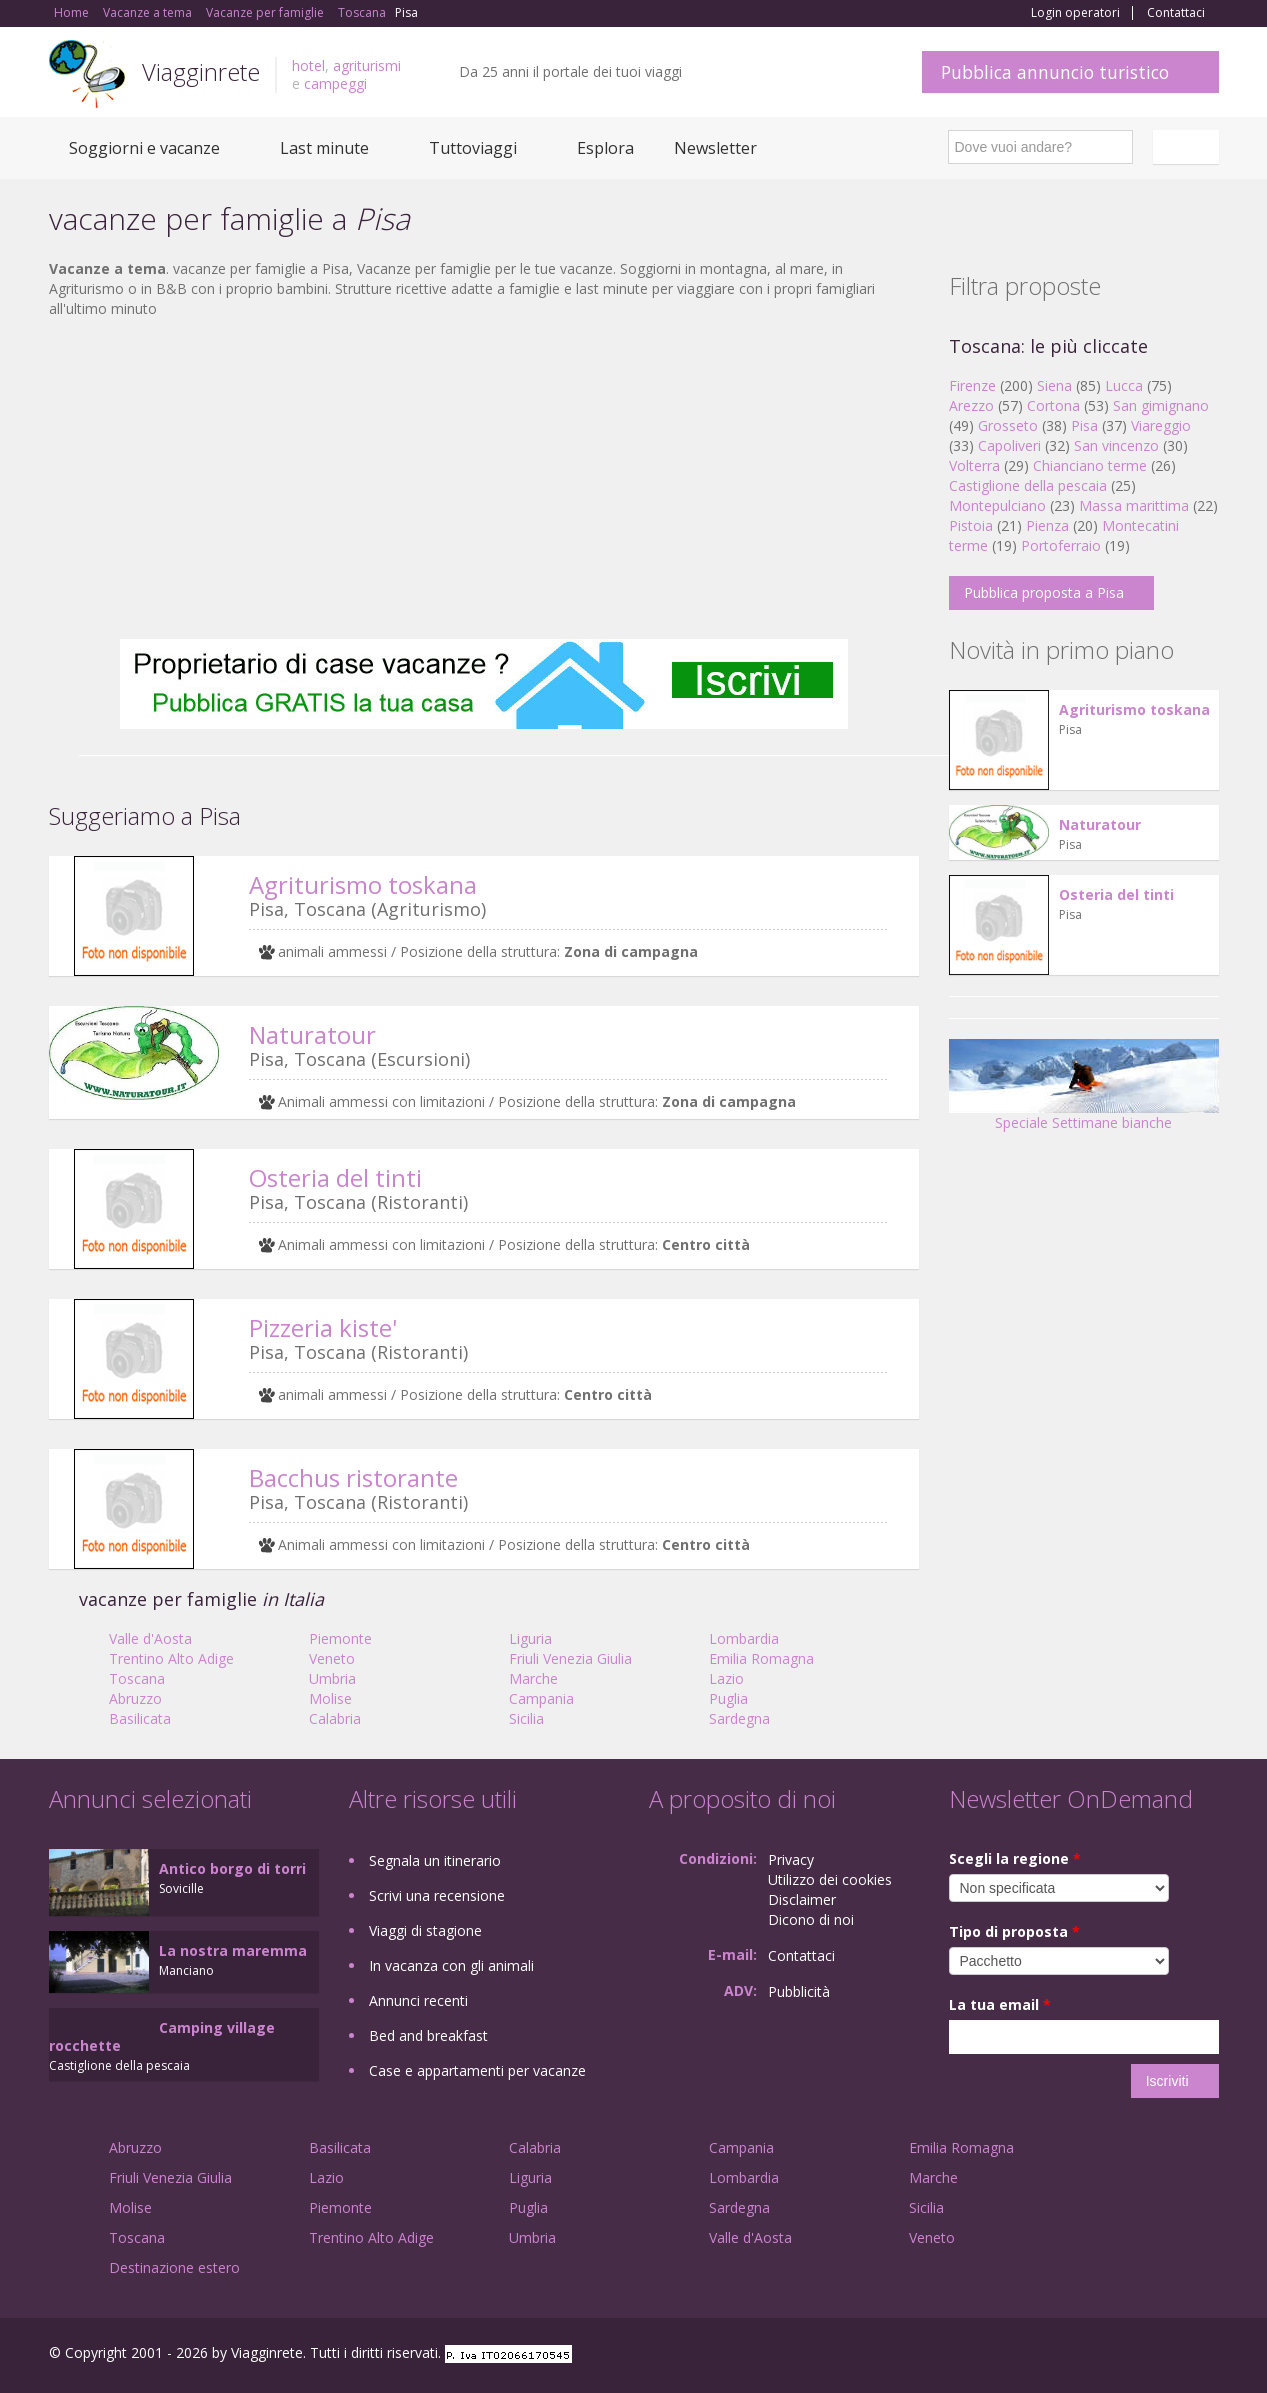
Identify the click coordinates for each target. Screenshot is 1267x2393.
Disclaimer (802, 1899)
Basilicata (140, 1718)
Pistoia (971, 525)
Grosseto (1008, 425)
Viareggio (1161, 425)
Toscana (137, 1678)
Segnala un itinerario (435, 1860)
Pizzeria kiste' (323, 1327)
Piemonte (340, 1638)
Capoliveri (1009, 445)
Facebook (1068, 2355)
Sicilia (526, 1718)
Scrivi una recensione (437, 1895)
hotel (308, 65)
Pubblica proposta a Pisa (1044, 592)
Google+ (1111, 2355)
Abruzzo (135, 1698)
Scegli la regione (1015, 1858)
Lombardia (744, 1638)
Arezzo (971, 405)
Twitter (1161, 2355)
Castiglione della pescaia (1028, 485)
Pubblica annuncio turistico (1055, 72)
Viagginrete (201, 71)
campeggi (335, 83)
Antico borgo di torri (232, 1868)
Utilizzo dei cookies (830, 1879)
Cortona (1053, 405)
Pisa (1084, 425)
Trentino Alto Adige (171, 1658)
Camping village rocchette (162, 2036)
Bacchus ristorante (353, 1477)
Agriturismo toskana (363, 884)
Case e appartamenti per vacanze (477, 2070)
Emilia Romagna (761, 1658)
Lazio (726, 1678)
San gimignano (1161, 405)
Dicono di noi (811, 1919)
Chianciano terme (1090, 465)
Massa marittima (1134, 505)
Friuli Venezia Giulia (570, 1658)
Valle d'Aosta (150, 1638)
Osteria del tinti (335, 1177)
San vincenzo (1116, 445)
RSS (1208, 2355)
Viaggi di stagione (425, 1930)
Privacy (791, 1859)
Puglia (728, 1698)
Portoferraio (1061, 545)
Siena (1054, 385)
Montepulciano (997, 505)
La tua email (1000, 2004)
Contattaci (1176, 13)
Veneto (332, 1658)
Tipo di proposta (1014, 1931)
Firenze (972, 385)
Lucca (1124, 385)
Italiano (1189, 147)
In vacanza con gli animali (451, 1965)
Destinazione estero (174, 2267)
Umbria (332, 1678)
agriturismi (367, 65)
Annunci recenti (418, 2000)
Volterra (974, 465)
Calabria (335, 1718)
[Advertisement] (484, 479)
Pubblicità (799, 1991)
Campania (541, 1698)
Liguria (530, 1638)
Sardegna (739, 1718)
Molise (330, 1698)
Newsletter (715, 148)
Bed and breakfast (428, 2035)
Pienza (1047, 525)
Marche (533, 1678)
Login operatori (1075, 13)
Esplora (605, 148)
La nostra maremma (233, 1950)
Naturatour (312, 1034)
